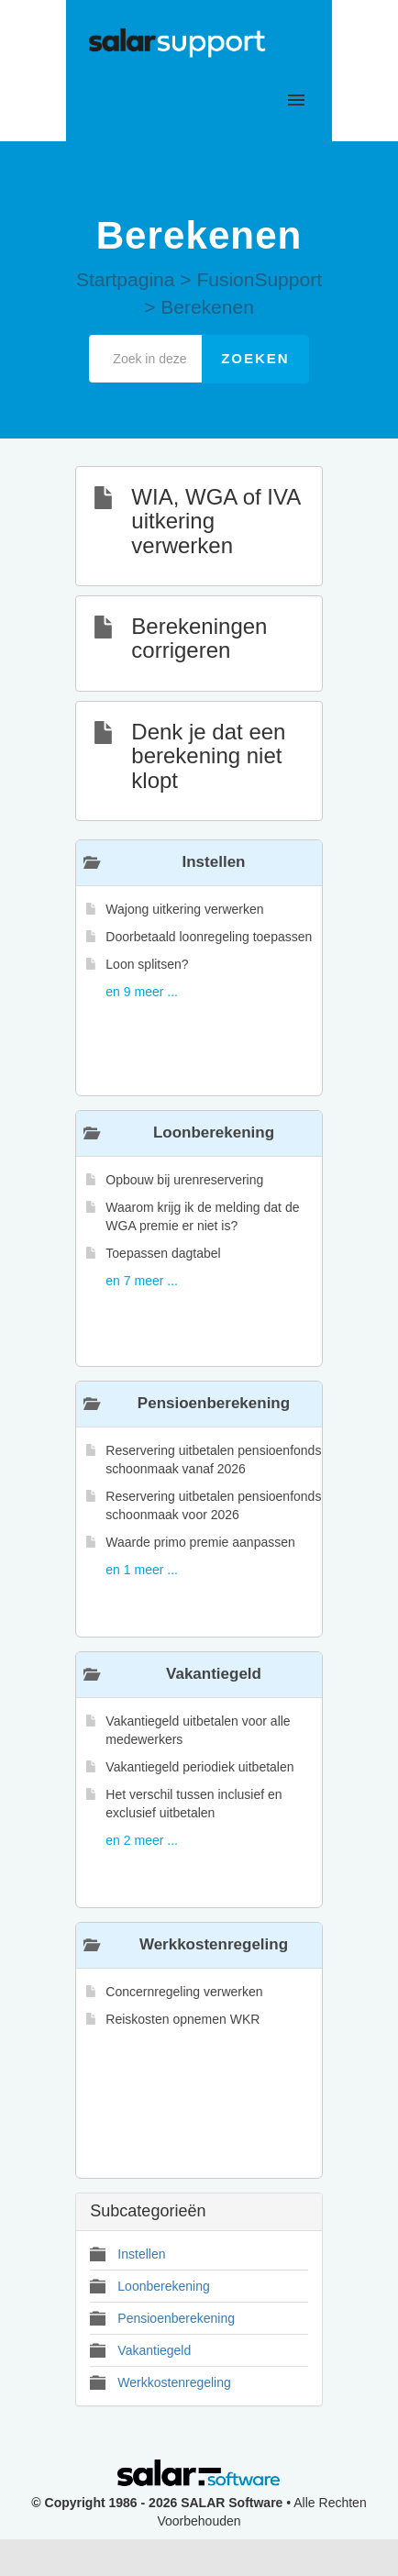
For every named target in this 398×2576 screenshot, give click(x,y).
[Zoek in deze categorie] (146, 359)
